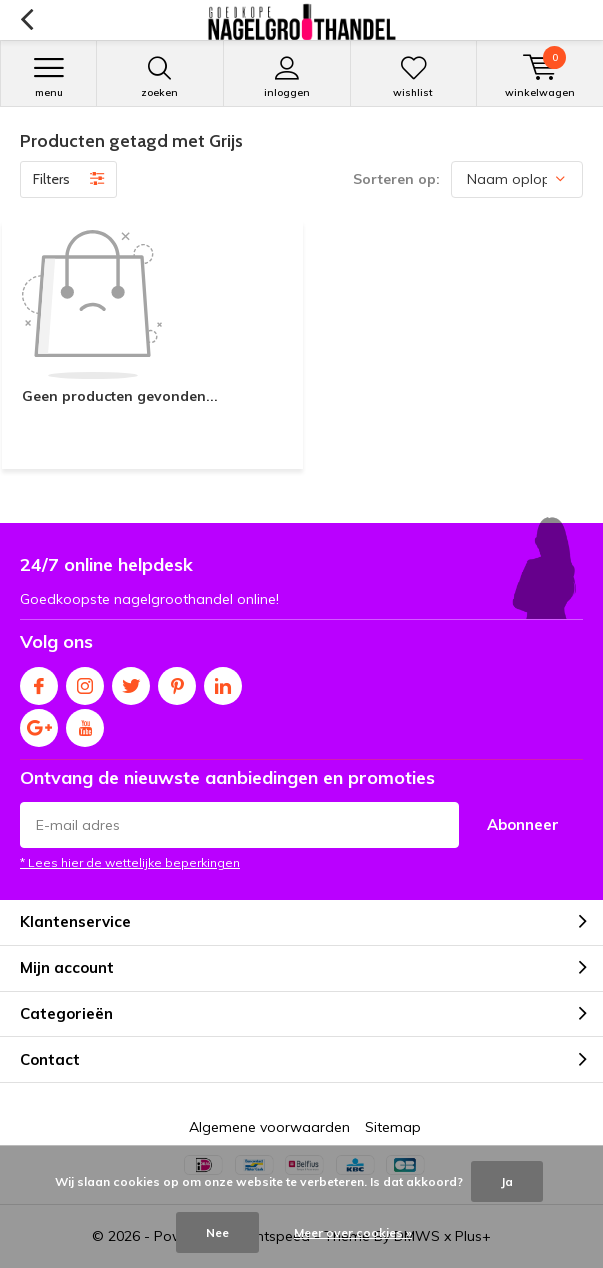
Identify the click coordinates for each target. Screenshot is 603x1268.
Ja (507, 1181)
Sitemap (393, 1127)
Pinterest (177, 681)
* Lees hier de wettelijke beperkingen (130, 862)
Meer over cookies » (353, 1232)
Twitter (131, 681)
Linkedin (223, 681)
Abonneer (523, 824)
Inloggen (287, 77)
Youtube (85, 723)
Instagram (85, 681)
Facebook (39, 681)
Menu (48, 77)
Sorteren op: (396, 179)
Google (39, 723)
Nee (217, 1232)
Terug (26, 20)
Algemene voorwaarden (269, 1127)
